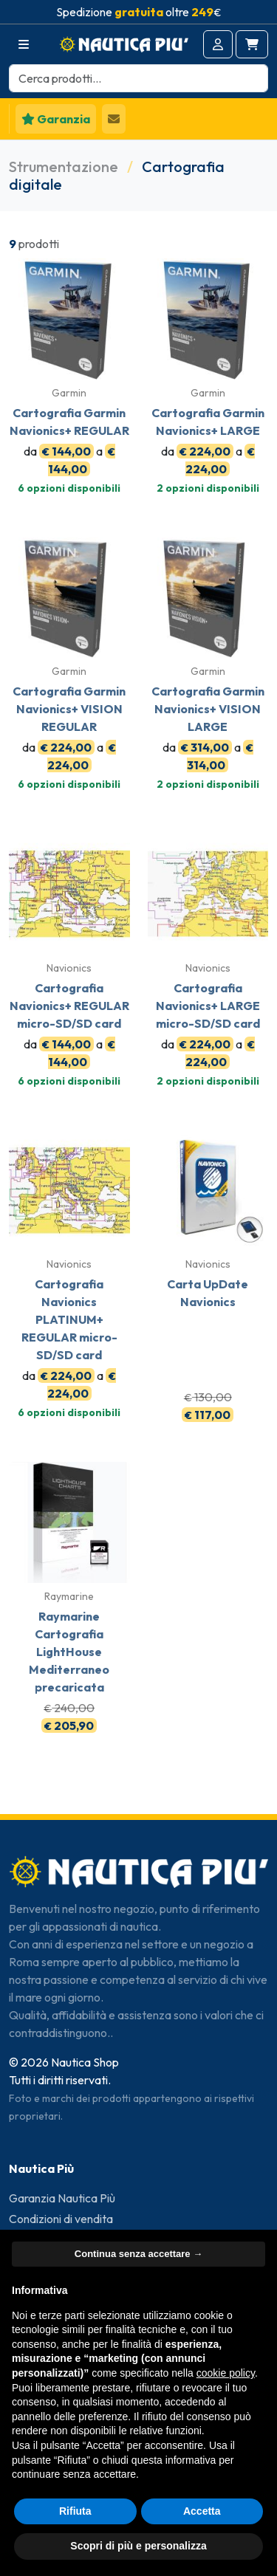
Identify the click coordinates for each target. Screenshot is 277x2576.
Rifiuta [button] (75, 2511)
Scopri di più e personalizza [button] (138, 2546)
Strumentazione (63, 166)
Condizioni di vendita (61, 2218)
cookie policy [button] (225, 2373)
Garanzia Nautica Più (62, 2198)
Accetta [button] (202, 2511)
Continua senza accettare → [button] (138, 2253)
